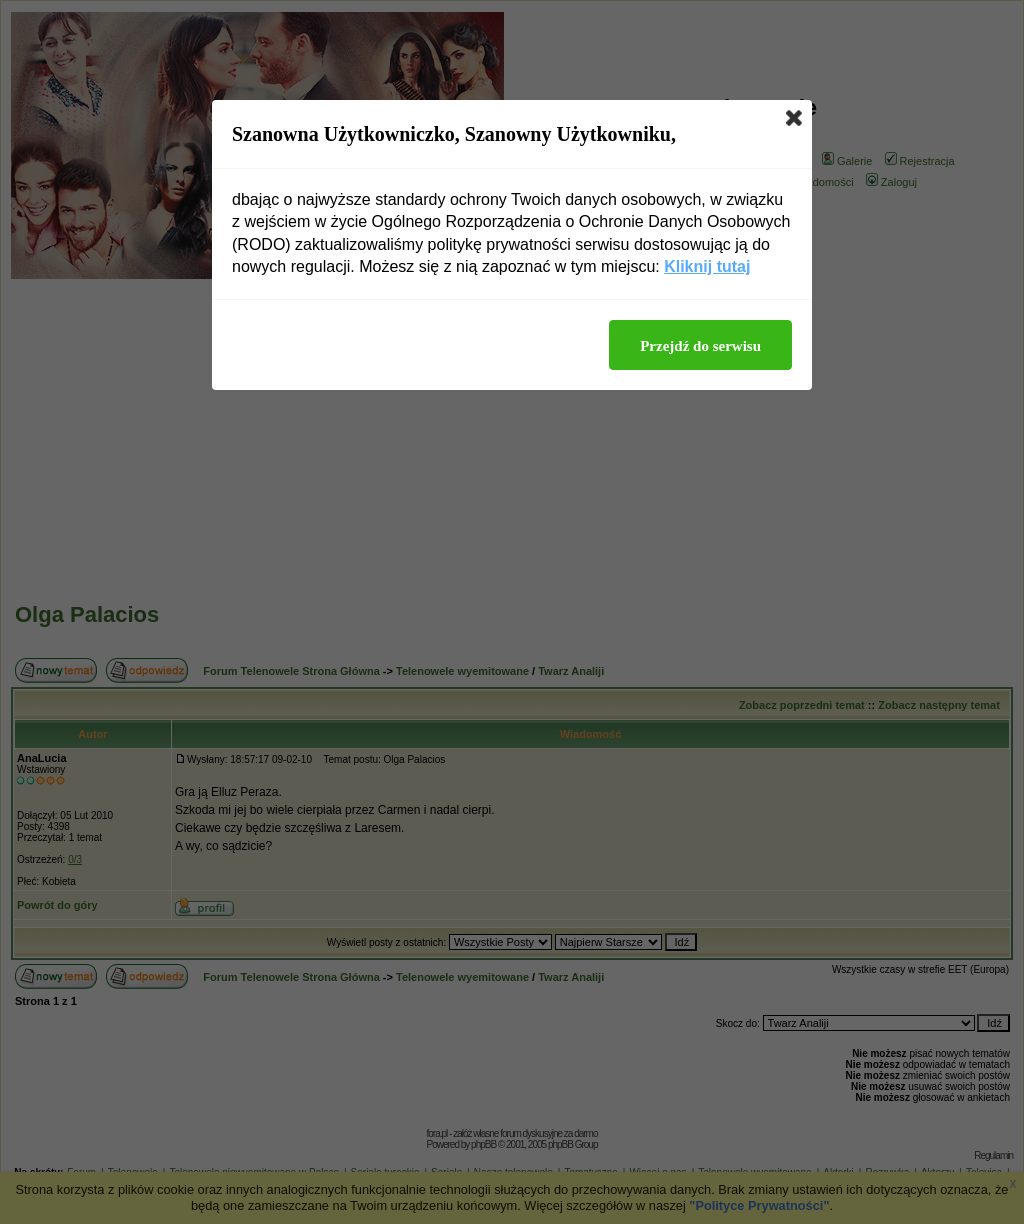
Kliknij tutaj (707, 266)
